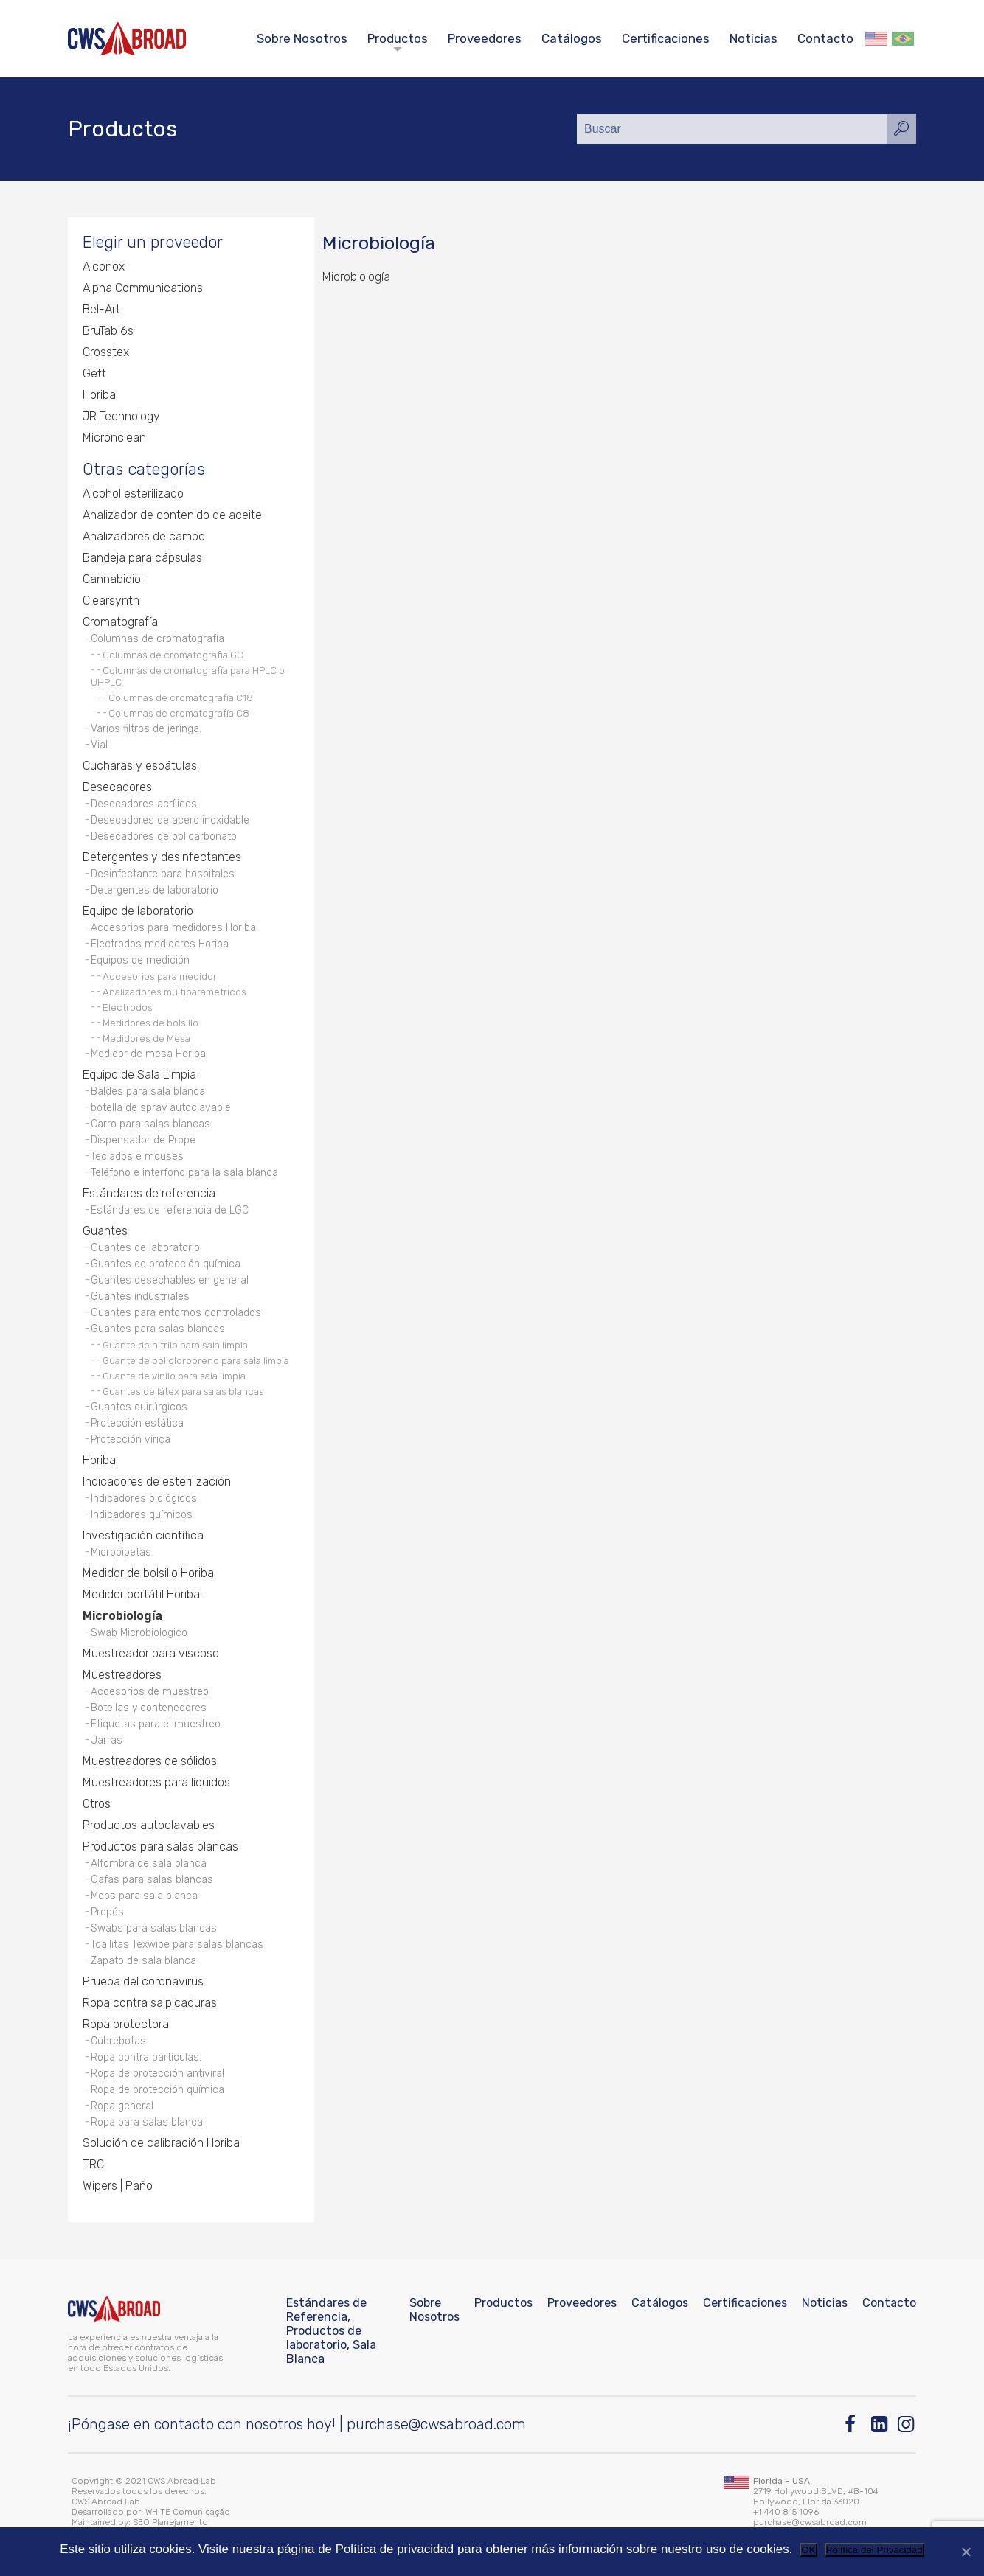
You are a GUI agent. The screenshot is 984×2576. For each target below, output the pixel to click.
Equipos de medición (140, 960)
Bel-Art (101, 309)
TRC (93, 2164)
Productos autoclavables (149, 1825)
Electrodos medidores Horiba (160, 944)
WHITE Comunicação (187, 2512)
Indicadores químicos (142, 1514)
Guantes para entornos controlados (176, 1312)
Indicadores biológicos (144, 1498)
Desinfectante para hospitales (163, 874)
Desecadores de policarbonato (164, 836)
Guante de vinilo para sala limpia (174, 1376)
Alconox (104, 267)
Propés (107, 1912)
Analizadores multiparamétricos (174, 992)
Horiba (99, 395)
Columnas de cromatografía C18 (180, 697)
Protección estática (137, 1423)
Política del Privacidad (874, 2549)
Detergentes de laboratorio (154, 890)
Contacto (825, 38)
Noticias (753, 38)
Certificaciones (666, 38)
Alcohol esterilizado (133, 494)
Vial (99, 745)
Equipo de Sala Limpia (139, 1075)
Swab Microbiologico (139, 1632)
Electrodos (128, 1007)
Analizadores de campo (144, 536)
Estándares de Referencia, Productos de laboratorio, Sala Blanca (331, 2331)
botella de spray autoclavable (161, 1107)
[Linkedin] (880, 2424)
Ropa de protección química (157, 2090)
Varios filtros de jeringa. (146, 729)
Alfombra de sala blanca (149, 1863)
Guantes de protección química (165, 1264)
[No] (965, 2551)
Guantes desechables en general (170, 1280)
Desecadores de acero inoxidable (170, 820)
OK (808, 2549)
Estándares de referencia (149, 1193)
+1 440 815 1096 (786, 2512)
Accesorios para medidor (160, 976)
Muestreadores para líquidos (156, 1782)
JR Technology (121, 416)
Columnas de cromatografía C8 (178, 713)
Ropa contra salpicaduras (150, 2003)
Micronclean (114, 438)
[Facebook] (854, 2424)
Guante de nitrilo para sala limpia (175, 1345)
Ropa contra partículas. (146, 2057)
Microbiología (122, 1616)
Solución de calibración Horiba (161, 2143)
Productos (397, 38)
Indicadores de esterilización (157, 1482)
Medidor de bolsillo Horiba (148, 1573)
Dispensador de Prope (143, 1140)
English (876, 38)
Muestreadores (122, 1675)
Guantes (105, 1231)
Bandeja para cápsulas (142, 558)
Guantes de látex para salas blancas (183, 1391)
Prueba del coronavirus (143, 1981)
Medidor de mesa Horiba (148, 1054)
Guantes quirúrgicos (139, 1407)
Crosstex (106, 352)
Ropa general (122, 2106)
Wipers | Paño (118, 2186)
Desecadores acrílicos (144, 804)
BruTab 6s (108, 331)
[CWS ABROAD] (127, 38)
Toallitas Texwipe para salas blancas (177, 1944)
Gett (94, 373)
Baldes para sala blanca (148, 1091)
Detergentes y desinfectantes (162, 857)
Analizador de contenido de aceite (172, 515)
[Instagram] (907, 2424)
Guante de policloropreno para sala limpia (196, 1360)
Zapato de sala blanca (143, 1960)
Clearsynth (111, 600)
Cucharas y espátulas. (141, 766)
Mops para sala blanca (144, 1896)
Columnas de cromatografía (157, 639)
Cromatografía (120, 622)
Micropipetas (121, 1552)
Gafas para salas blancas (152, 1879)
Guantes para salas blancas (158, 1329)
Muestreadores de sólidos (150, 1761)
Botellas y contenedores (149, 1708)
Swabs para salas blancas (154, 1928)
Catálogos (571, 38)
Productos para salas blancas (160, 1846)
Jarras (106, 1740)
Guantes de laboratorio (145, 1248)
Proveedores (485, 38)
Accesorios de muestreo (150, 1691)
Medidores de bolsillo (150, 1022)
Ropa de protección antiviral (157, 2073)
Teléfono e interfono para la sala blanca (184, 1172)
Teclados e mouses (137, 1156)
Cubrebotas (118, 2041)
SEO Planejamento (170, 2522)
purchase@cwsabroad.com (436, 2424)
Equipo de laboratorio (138, 911)
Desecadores (117, 787)
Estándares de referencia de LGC (170, 1210)
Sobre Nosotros (302, 38)
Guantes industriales (140, 1296)
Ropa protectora (126, 2024)
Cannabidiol (113, 579)
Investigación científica (143, 1535)
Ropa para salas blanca (147, 2122)
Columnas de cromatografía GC (173, 655)
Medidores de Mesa (146, 1038)
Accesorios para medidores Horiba (173, 928)
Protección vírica (130, 1439)
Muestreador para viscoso (151, 1653)
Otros (97, 1804)
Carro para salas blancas (150, 1124)
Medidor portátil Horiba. (142, 1594)
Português (903, 38)
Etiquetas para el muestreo (156, 1724)
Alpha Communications (143, 288)
